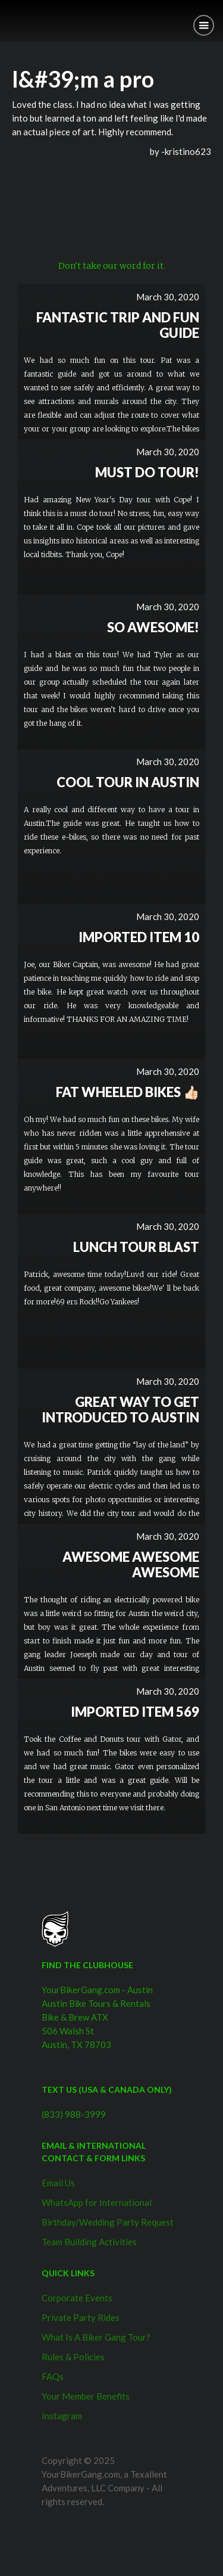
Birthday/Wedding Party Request (108, 2222)
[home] (9, 16)
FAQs (53, 2376)
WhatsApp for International (97, 2202)
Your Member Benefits (86, 2396)
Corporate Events (77, 2297)
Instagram (62, 2415)
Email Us (58, 2182)
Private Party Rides (81, 2317)
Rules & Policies (73, 2356)
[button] (203, 25)
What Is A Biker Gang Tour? (96, 2337)
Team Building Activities (89, 2241)
